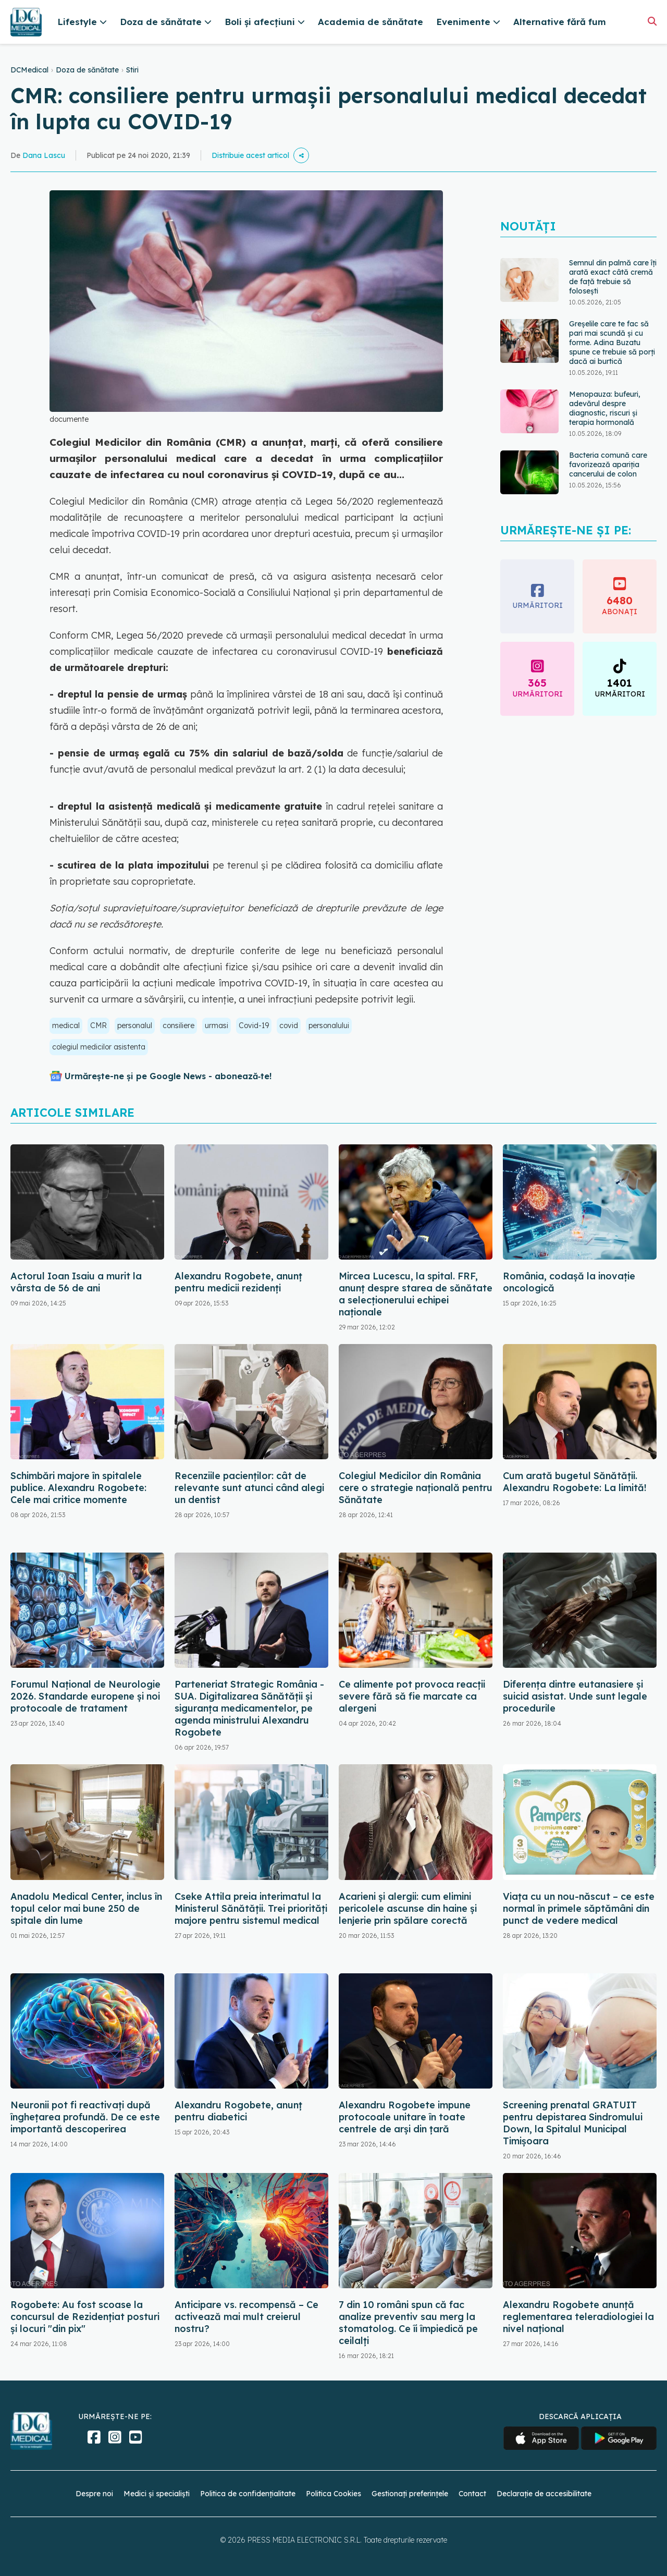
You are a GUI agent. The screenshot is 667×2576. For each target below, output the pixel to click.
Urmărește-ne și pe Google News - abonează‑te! (168, 1076)
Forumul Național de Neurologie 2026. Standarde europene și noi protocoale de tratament (85, 1696)
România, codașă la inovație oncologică (569, 1282)
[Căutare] (652, 21)
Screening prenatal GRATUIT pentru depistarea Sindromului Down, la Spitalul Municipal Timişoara (573, 2123)
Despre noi (94, 2493)
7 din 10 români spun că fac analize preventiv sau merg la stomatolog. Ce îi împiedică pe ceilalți (408, 2323)
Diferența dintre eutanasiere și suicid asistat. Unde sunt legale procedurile (575, 1696)
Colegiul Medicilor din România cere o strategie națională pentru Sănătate (415, 1488)
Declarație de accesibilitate (544, 2493)
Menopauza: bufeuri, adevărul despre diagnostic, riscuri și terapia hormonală (604, 408)
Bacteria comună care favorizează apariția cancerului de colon (608, 464)
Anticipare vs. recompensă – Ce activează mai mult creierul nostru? (246, 2317)
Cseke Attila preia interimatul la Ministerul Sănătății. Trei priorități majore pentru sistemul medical (251, 1908)
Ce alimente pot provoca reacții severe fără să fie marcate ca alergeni (412, 1696)
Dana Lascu (43, 155)
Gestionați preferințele (410, 2493)
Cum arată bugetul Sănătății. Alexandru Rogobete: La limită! (575, 1482)
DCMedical (29, 70)
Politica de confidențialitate (247, 2493)
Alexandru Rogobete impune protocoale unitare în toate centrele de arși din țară (405, 2117)
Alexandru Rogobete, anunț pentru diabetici (238, 2111)
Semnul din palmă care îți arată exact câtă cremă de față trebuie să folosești (613, 277)
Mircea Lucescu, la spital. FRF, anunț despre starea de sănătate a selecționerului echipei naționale (415, 1294)
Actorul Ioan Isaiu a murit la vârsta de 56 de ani (76, 1282)
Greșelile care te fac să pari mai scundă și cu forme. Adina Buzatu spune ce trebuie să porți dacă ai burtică (612, 342)
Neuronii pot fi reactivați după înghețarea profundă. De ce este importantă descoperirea (85, 2117)
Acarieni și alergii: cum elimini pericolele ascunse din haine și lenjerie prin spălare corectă (408, 1908)
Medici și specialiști (156, 2493)
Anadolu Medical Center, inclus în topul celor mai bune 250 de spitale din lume (86, 1908)
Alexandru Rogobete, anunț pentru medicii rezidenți (238, 1282)
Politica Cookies (333, 2493)
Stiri (132, 70)
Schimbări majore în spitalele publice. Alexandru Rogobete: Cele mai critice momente (78, 1488)
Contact (472, 2493)
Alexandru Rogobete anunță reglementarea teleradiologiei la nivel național (578, 2317)
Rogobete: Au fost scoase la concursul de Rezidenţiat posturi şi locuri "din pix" (84, 2317)
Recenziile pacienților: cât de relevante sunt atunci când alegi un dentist (249, 1488)
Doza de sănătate (87, 70)
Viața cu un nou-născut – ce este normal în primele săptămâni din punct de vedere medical (578, 1908)
